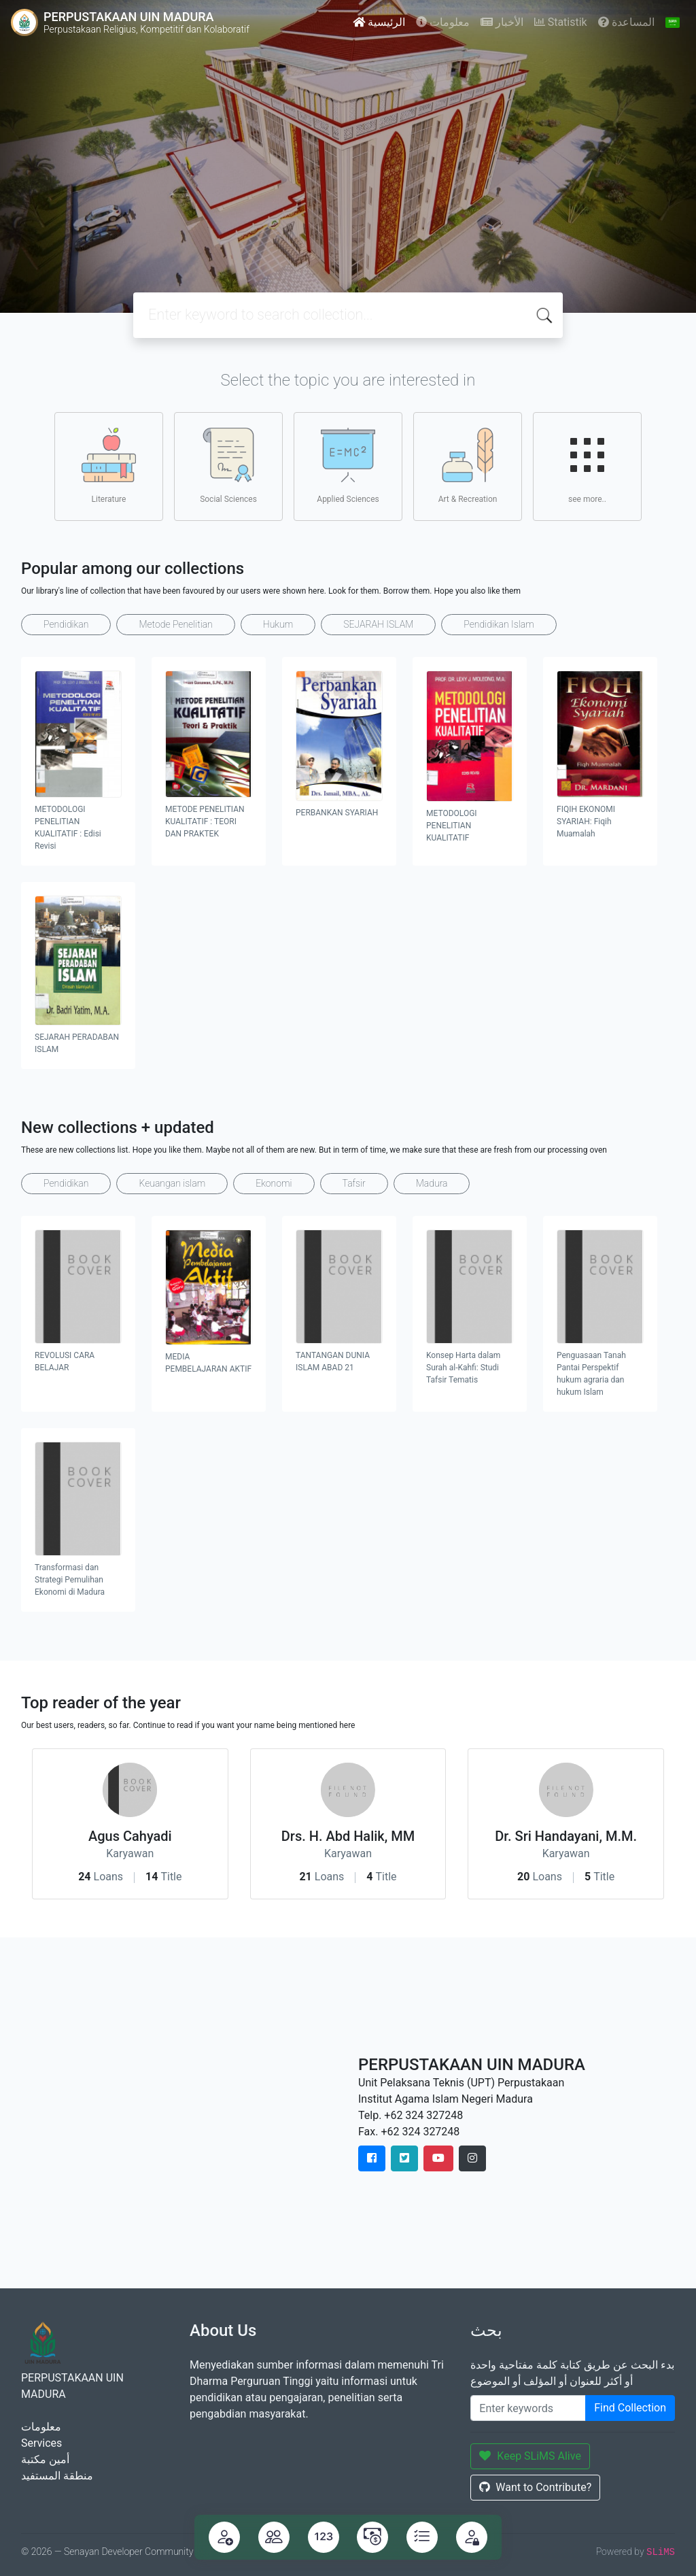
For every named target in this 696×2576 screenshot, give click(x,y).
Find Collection (630, 2407)
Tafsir (354, 1183)
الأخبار (502, 22)
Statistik (560, 22)
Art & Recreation (468, 466)
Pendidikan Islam (499, 624)
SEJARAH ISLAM (378, 624)
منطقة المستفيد (57, 2475)
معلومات (443, 22)
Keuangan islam (172, 1183)
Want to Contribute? (535, 2487)
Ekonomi (274, 1183)
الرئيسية (379, 22)
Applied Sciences (348, 466)
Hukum (278, 624)
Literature (109, 466)
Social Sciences (228, 466)
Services (41, 2443)
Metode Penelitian (175, 624)
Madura (432, 1183)
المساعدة (626, 22)
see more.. (587, 466)
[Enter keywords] (528, 2408)
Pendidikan (66, 624)
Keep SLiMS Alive (530, 2456)
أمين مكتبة (45, 2459)
